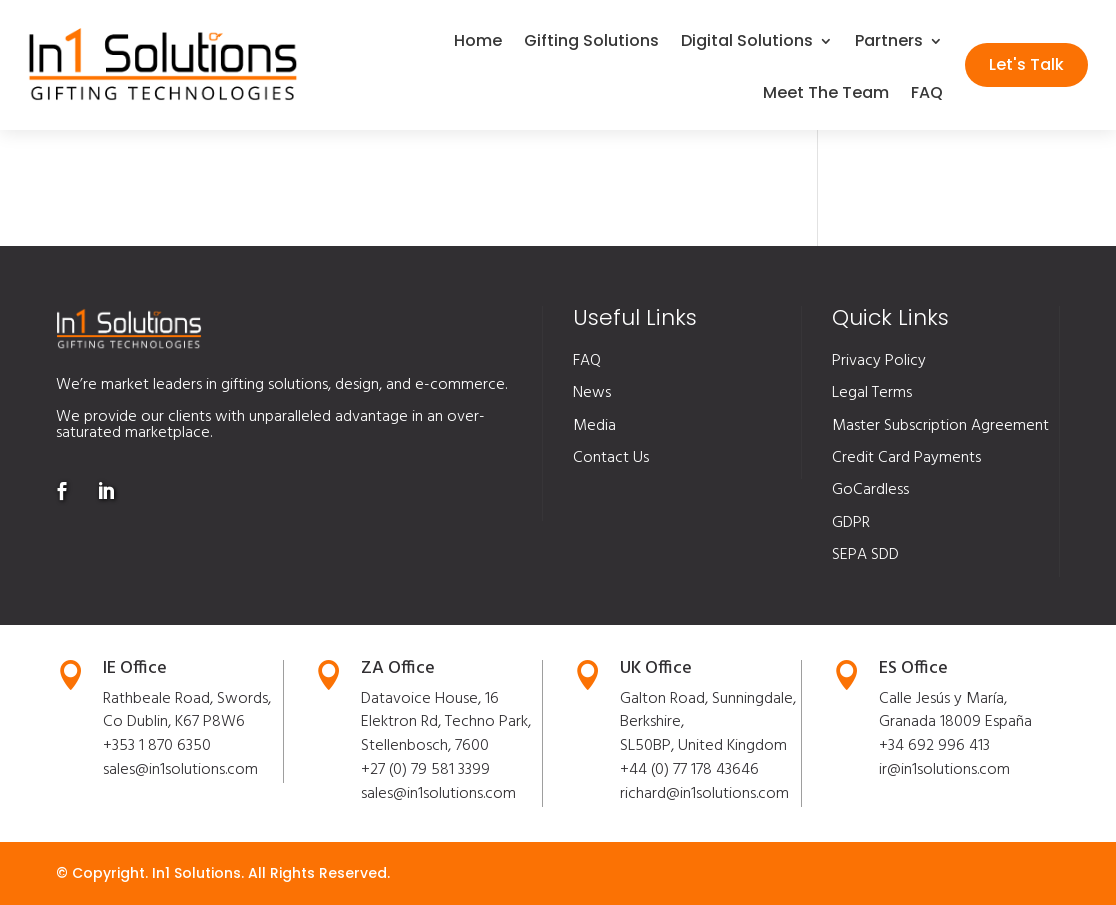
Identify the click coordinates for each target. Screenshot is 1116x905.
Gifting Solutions (591, 43)
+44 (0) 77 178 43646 (689, 770)
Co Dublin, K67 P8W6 (174, 722)
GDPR (851, 523)
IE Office (135, 668)
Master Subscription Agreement (940, 426)
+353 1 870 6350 (157, 746)
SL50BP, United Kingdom (703, 746)
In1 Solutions (196, 873)
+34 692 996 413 (934, 746)
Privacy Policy (879, 361)
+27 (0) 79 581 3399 (425, 770)
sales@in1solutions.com (180, 770)
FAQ (927, 95)
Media (594, 426)
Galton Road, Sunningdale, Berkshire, (708, 711)
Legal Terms (872, 393)
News (592, 393)
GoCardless (870, 490)
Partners (889, 43)
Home (478, 43)
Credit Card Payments (906, 458)
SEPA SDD (865, 555)
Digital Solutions (747, 43)
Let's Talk (1026, 64)
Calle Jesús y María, (943, 699)
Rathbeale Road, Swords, (187, 699)
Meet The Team (826, 95)
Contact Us (611, 458)
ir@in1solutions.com (944, 770)
